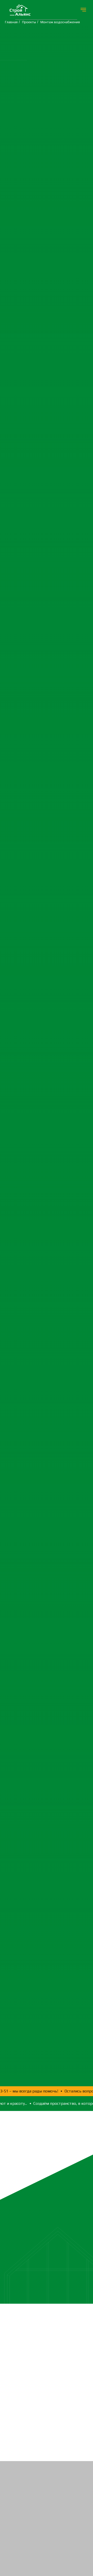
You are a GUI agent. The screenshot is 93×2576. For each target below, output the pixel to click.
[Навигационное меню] (83, 9)
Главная (11, 22)
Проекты (29, 22)
